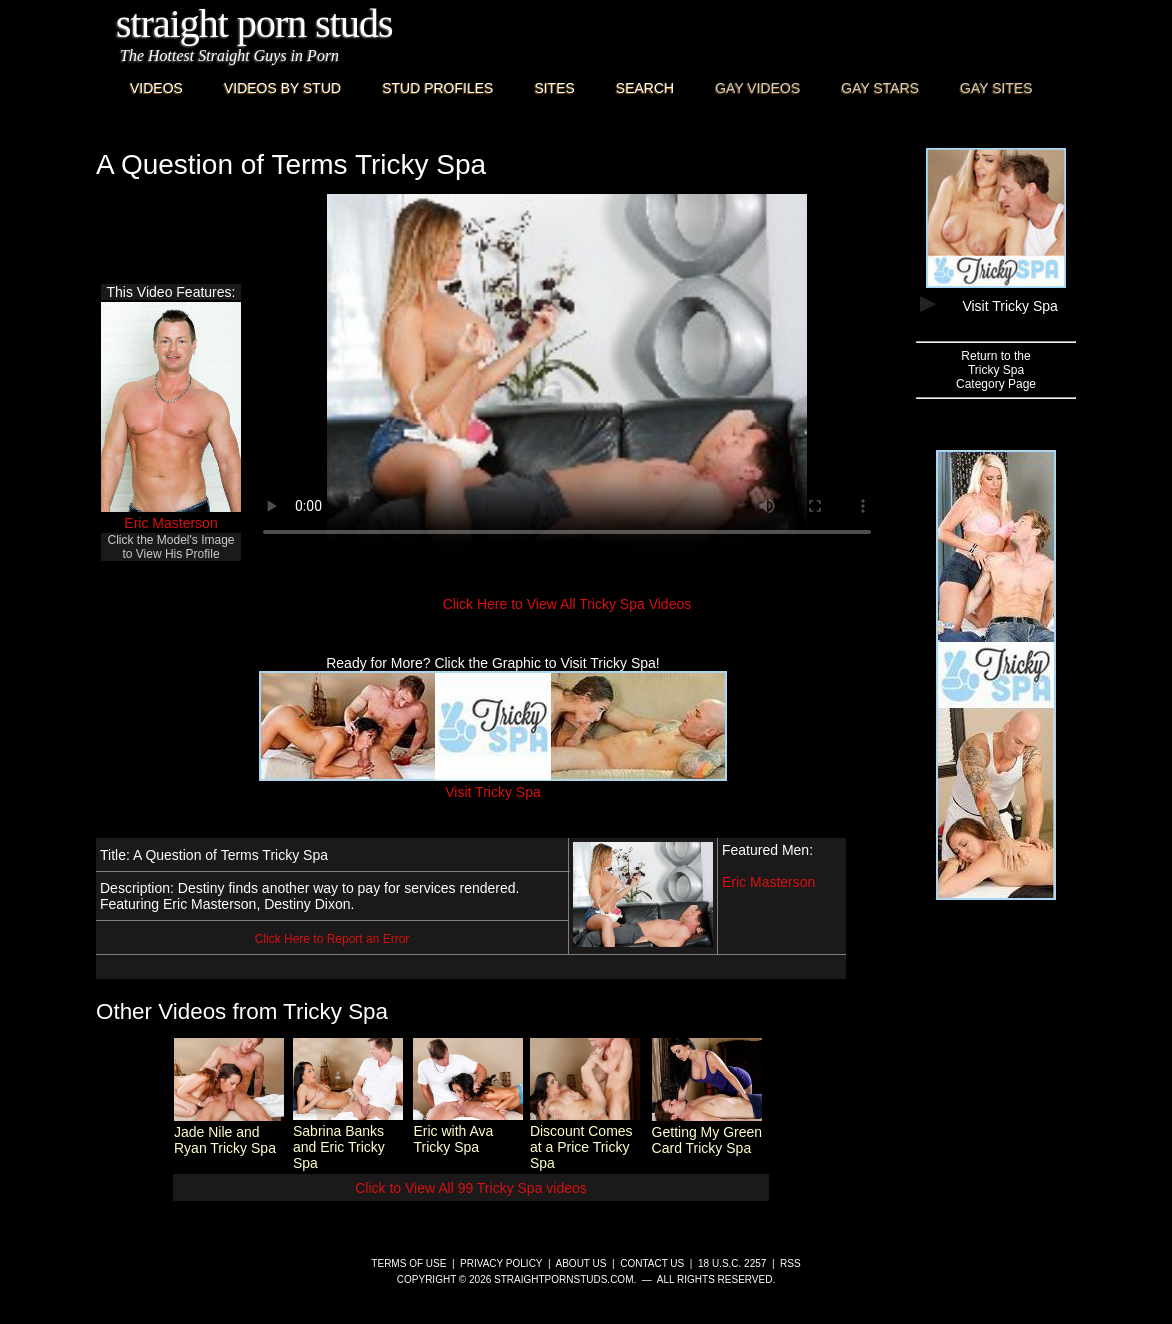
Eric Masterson (170, 523)
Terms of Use (408, 1263)
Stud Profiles (437, 88)
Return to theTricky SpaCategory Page (996, 370)
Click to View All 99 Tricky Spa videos (471, 1188)
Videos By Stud (282, 88)
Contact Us (652, 1263)
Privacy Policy (501, 1263)
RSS (790, 1263)
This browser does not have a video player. (567, 374)
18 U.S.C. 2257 (732, 1263)
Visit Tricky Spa (493, 784)
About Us (581, 1263)
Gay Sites (996, 88)
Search (645, 88)
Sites (554, 88)
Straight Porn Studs (254, 23)
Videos (156, 88)
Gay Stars (880, 88)
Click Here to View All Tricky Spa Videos (567, 604)
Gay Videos (757, 88)
